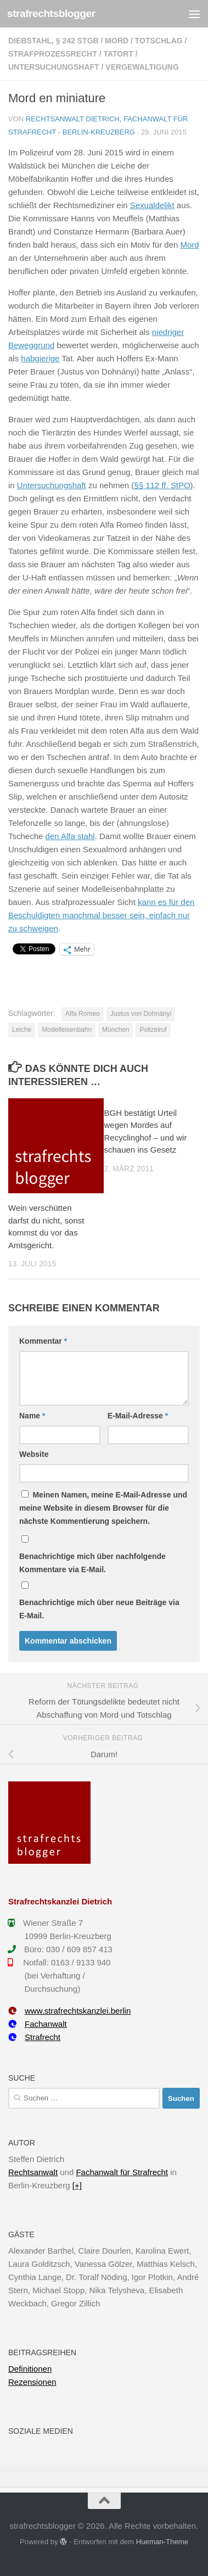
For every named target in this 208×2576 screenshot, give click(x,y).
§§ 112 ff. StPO (162, 485)
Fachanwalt (37, 2024)
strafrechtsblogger (51, 13)
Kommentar (43, 1341)
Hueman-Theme (162, 2542)
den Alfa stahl (70, 836)
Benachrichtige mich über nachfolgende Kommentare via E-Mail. (92, 1563)
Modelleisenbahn (67, 1029)
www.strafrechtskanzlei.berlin (69, 2010)
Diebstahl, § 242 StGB (53, 40)
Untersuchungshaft (53, 67)
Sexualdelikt (152, 205)
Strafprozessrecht (52, 53)
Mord (190, 244)
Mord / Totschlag (143, 40)
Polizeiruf (152, 1029)
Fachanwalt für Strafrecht (122, 2172)
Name (32, 1415)
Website (33, 1454)
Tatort (118, 53)
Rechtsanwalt (33, 2172)
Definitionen (30, 2368)
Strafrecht (34, 2037)
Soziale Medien (40, 2431)
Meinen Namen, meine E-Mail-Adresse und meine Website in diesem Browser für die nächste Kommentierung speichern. (103, 1508)
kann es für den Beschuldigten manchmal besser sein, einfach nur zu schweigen (101, 915)
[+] (77, 2185)
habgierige (40, 358)
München (115, 1029)
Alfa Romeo (82, 1014)
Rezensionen (32, 2382)
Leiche (21, 1029)
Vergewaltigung (142, 67)
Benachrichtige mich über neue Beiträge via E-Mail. (99, 1609)
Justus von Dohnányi (140, 1014)
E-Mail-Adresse (138, 1415)
